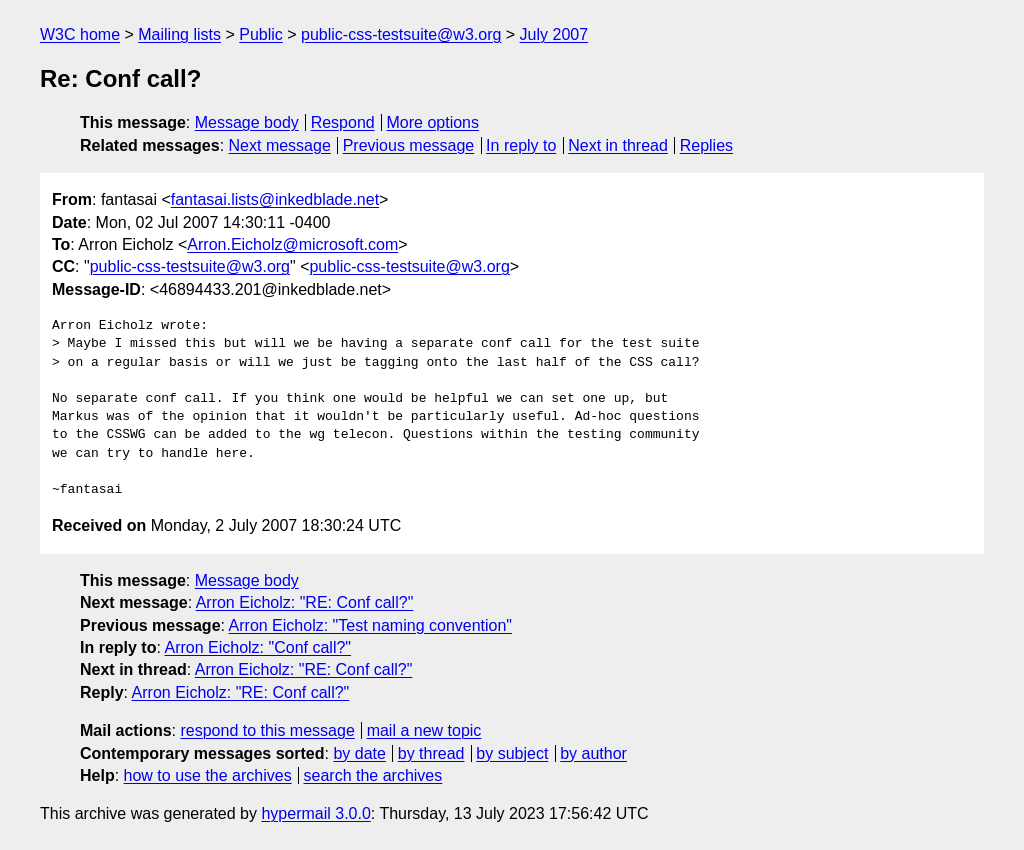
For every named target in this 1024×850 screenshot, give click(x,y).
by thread (431, 753)
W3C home (80, 34)
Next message (280, 145)
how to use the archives (208, 775)
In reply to (521, 145)
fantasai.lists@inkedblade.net (275, 199)
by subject (512, 753)
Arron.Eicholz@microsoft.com (292, 244)
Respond (343, 122)
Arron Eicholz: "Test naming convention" (371, 625)
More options (433, 122)
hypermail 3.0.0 (315, 813)
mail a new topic (424, 730)
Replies (706, 145)
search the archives (373, 775)
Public (261, 34)
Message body (247, 122)
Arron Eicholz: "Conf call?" (257, 647)
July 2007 (554, 34)
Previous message (409, 145)
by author (593, 753)
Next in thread (618, 145)
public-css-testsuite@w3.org (401, 34)
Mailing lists (179, 34)
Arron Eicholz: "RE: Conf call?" (305, 602)
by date (359, 753)
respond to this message (267, 730)
